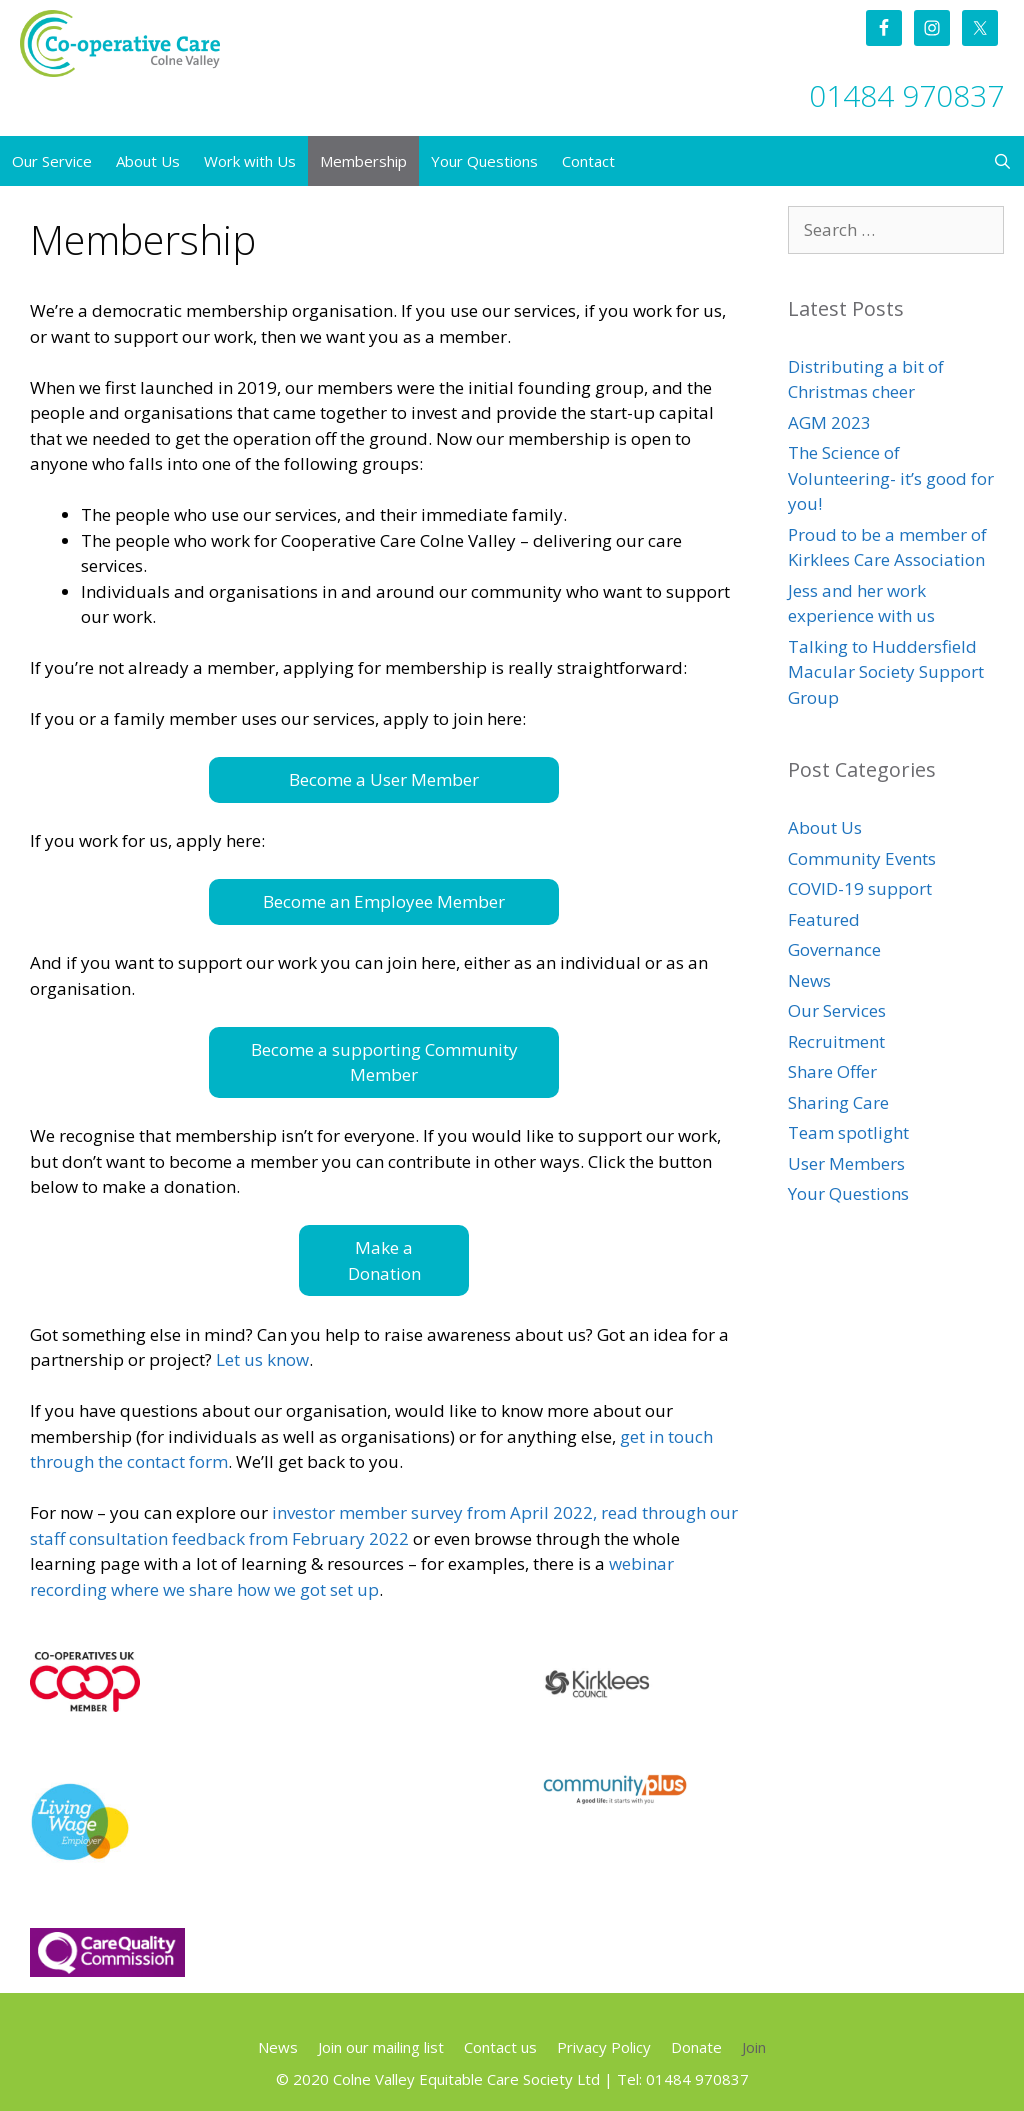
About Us (148, 161)
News (809, 980)
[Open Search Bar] (1002, 161)
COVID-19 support (860, 888)
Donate (696, 2047)
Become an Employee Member (384, 901)
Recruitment (836, 1041)
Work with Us (250, 161)
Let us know (262, 1359)
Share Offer (832, 1071)
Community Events (862, 858)
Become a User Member (384, 779)
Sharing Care (838, 1102)
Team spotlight (848, 1132)
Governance (834, 949)
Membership (363, 161)
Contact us (500, 2047)
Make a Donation (384, 1260)
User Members (846, 1163)
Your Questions (484, 161)
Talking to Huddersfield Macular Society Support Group (886, 672)
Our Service (52, 161)
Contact (588, 161)
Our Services (837, 1010)
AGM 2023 (829, 422)
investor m (313, 1512)
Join (754, 2047)
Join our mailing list (381, 2047)
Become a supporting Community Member (384, 1062)
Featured (824, 919)
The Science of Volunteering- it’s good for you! (891, 478)
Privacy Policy (604, 2047)
